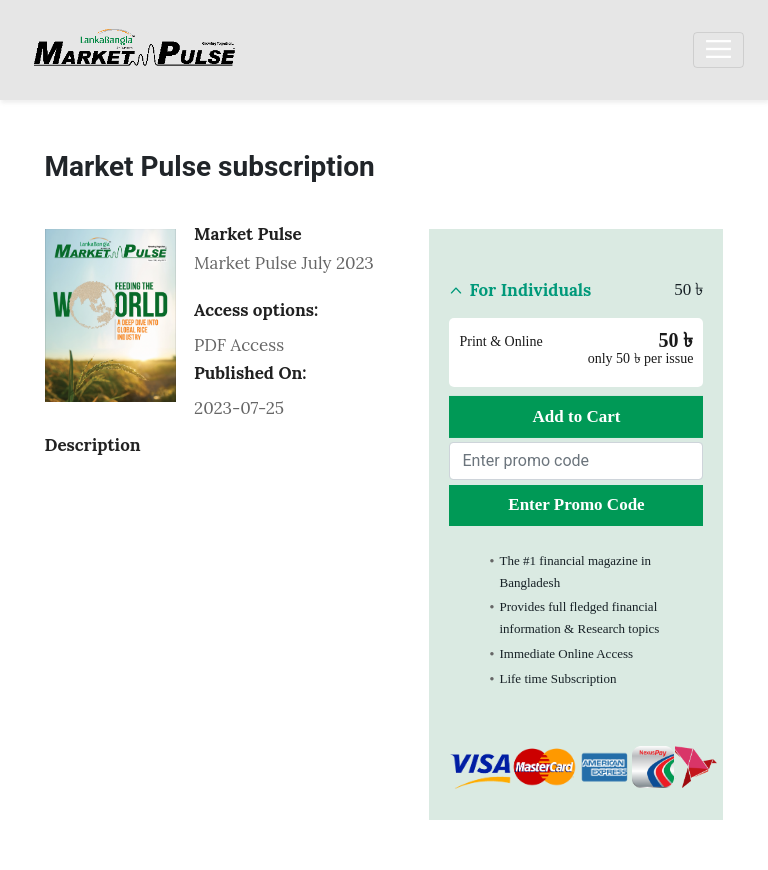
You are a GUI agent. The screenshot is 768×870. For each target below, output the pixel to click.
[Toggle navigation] (718, 50)
